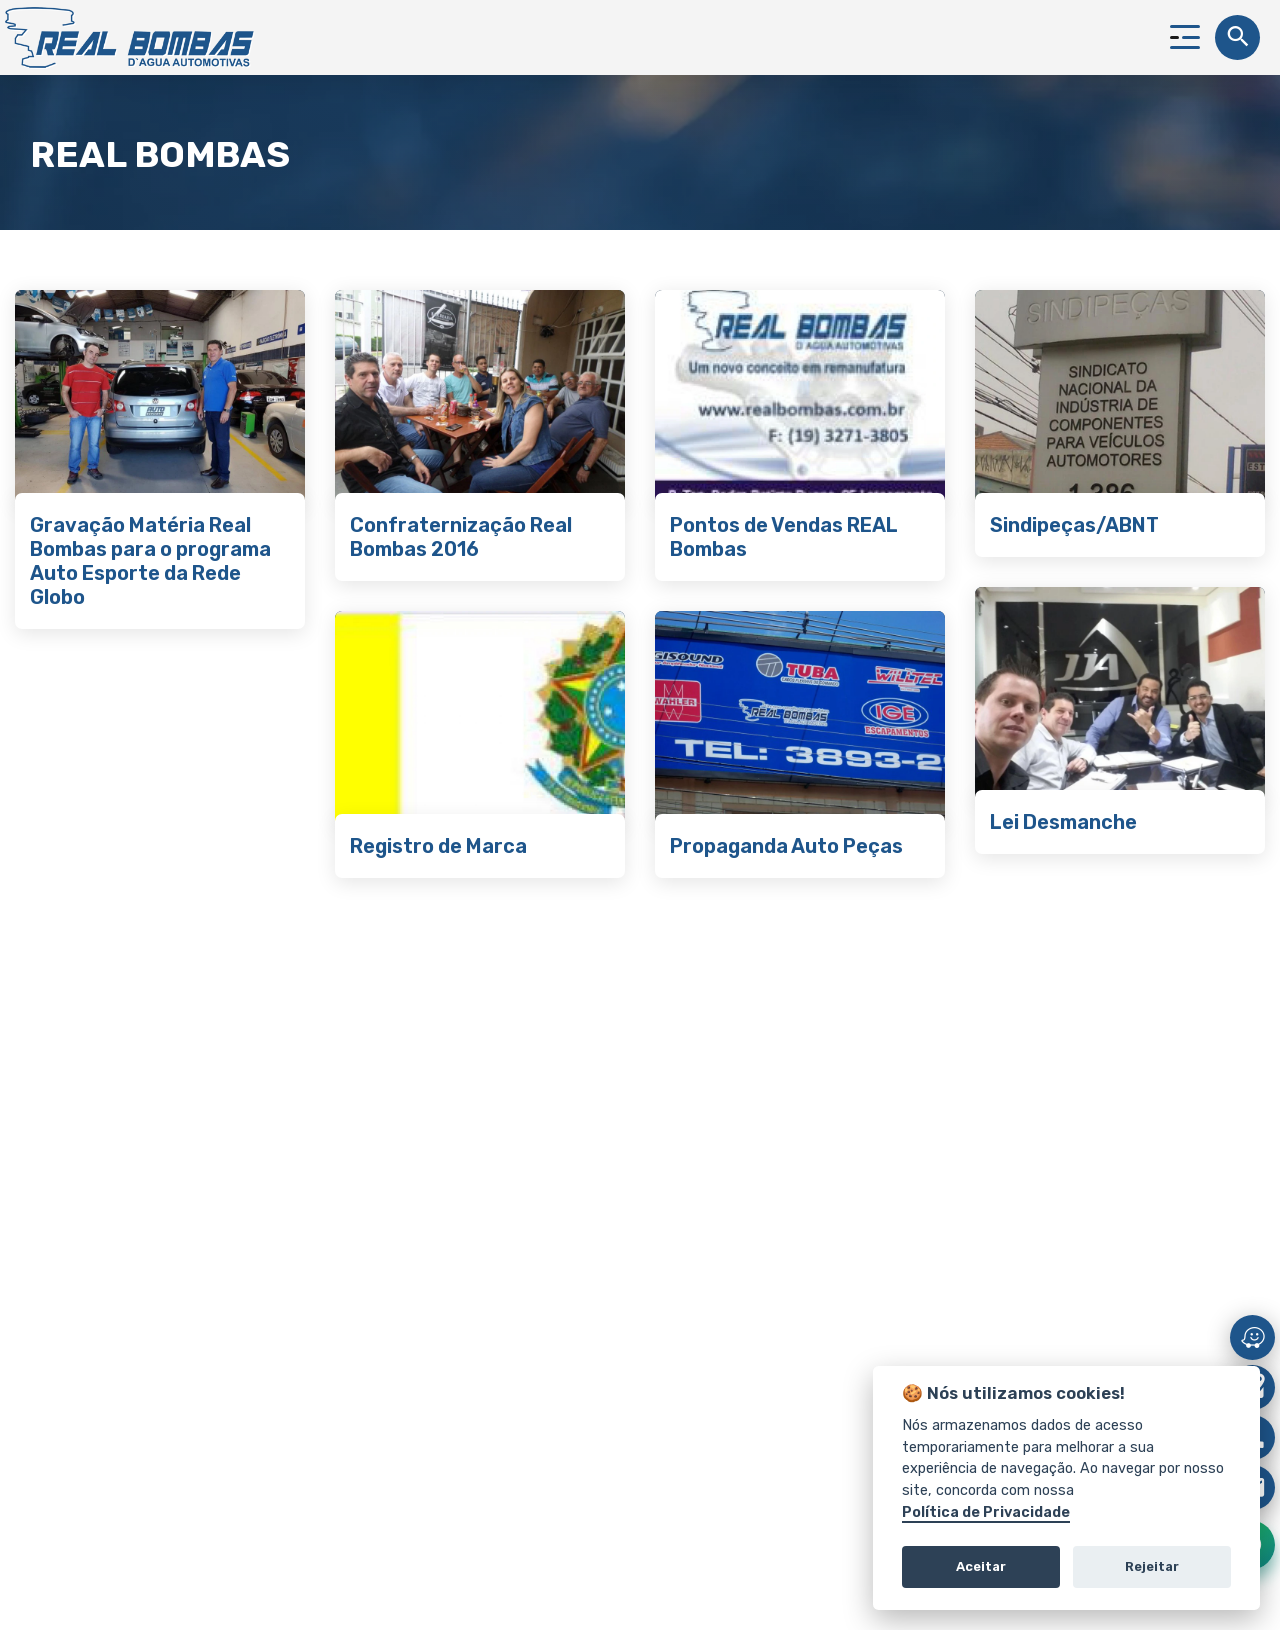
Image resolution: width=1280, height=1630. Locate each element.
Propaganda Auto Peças (786, 846)
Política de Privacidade (986, 1512)
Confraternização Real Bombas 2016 (461, 537)
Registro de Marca (438, 846)
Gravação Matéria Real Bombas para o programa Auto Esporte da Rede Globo (150, 561)
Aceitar (981, 1566)
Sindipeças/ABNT (1074, 525)
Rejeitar (1152, 1566)
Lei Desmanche (1063, 822)
